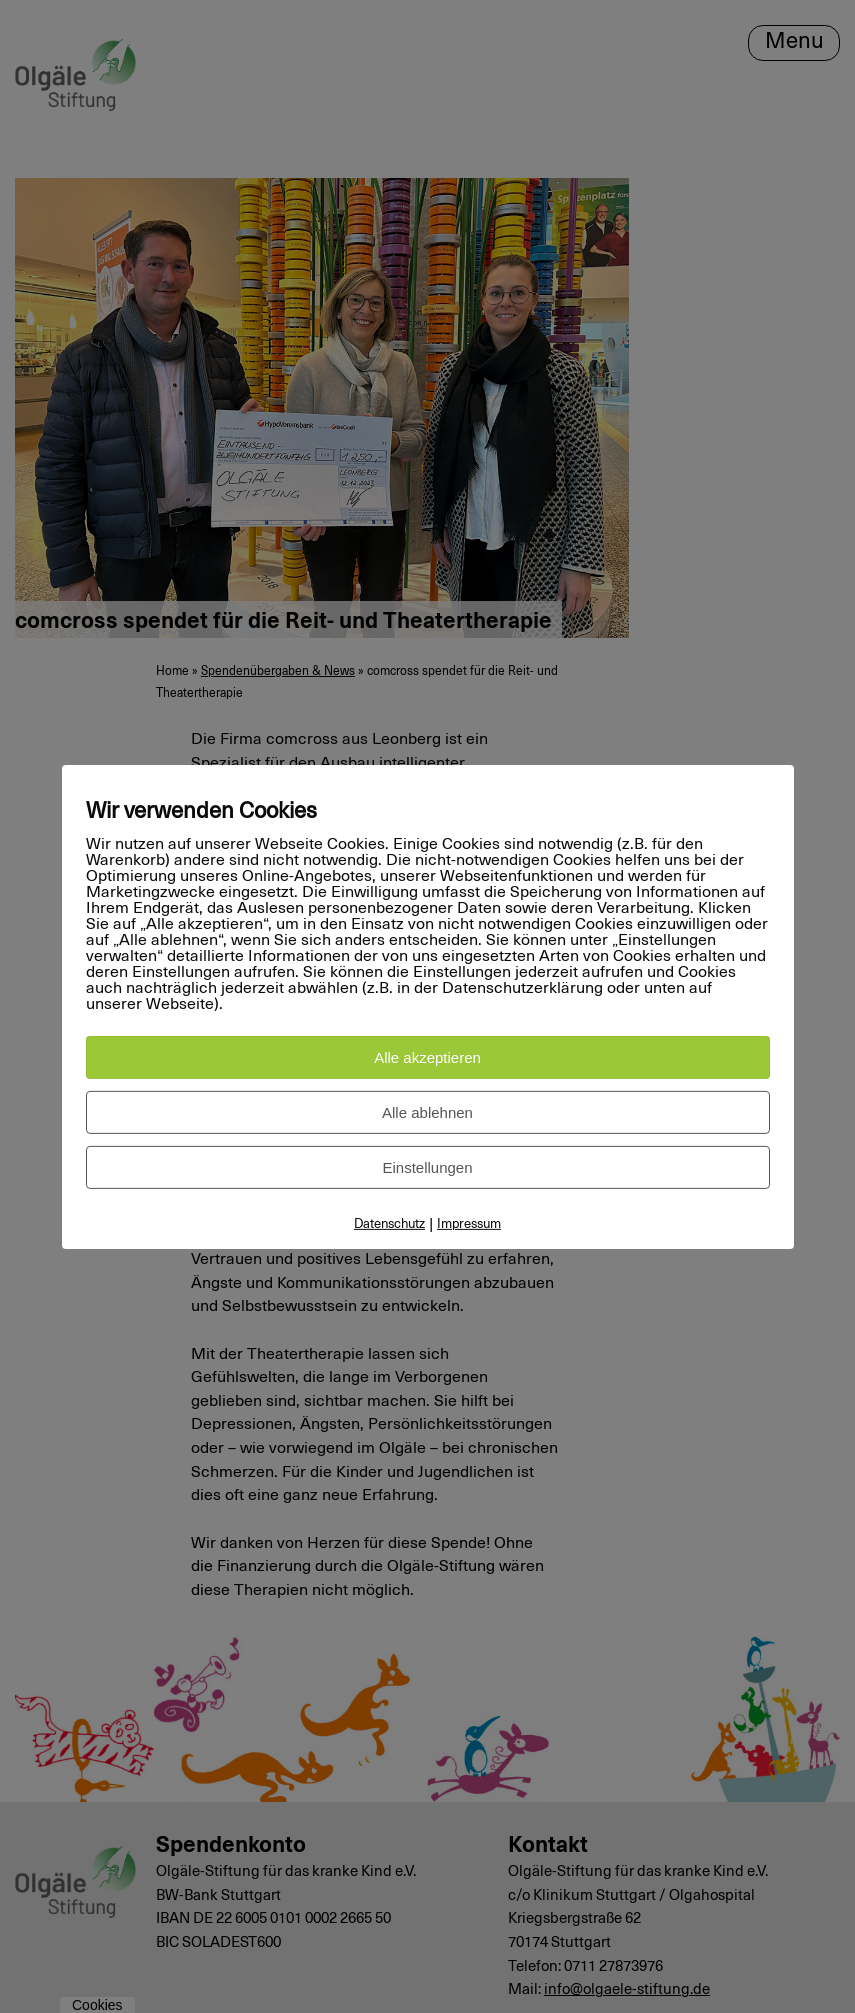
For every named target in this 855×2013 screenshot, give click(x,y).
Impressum (469, 1224)
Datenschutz (389, 1224)
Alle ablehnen (427, 1112)
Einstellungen (427, 1167)
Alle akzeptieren (427, 1057)
